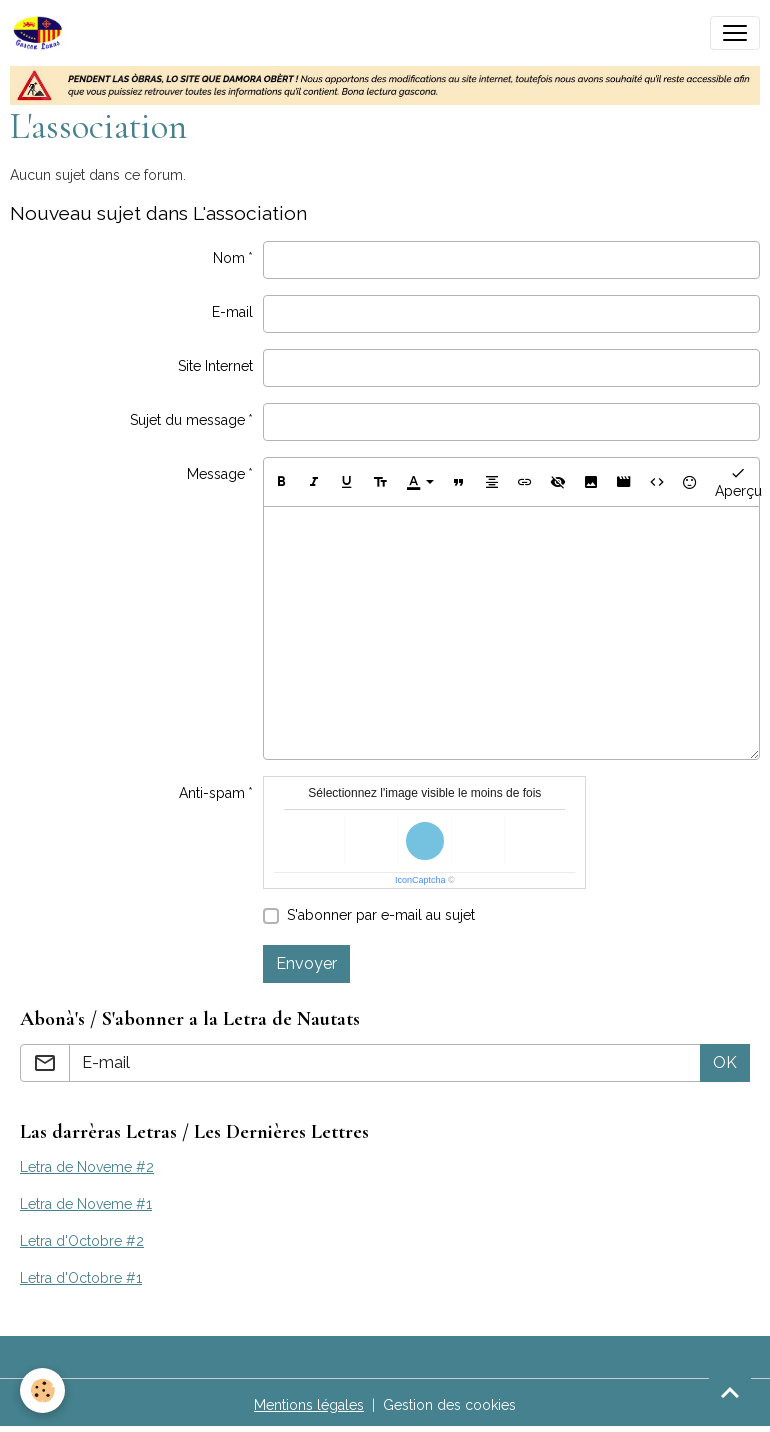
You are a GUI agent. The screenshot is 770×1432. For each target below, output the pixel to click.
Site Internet (215, 366)
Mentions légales (309, 1405)
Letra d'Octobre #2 (82, 1241)
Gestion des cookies (449, 1405)
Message (216, 474)
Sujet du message (187, 420)
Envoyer (306, 963)
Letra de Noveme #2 (87, 1167)
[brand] (42, 33)
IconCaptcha (420, 880)
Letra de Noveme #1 (86, 1204)
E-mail (232, 312)
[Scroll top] (730, 1392)
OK (725, 1062)
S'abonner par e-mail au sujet (381, 915)
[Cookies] (42, 1390)
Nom (229, 258)
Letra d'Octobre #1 (81, 1278)
